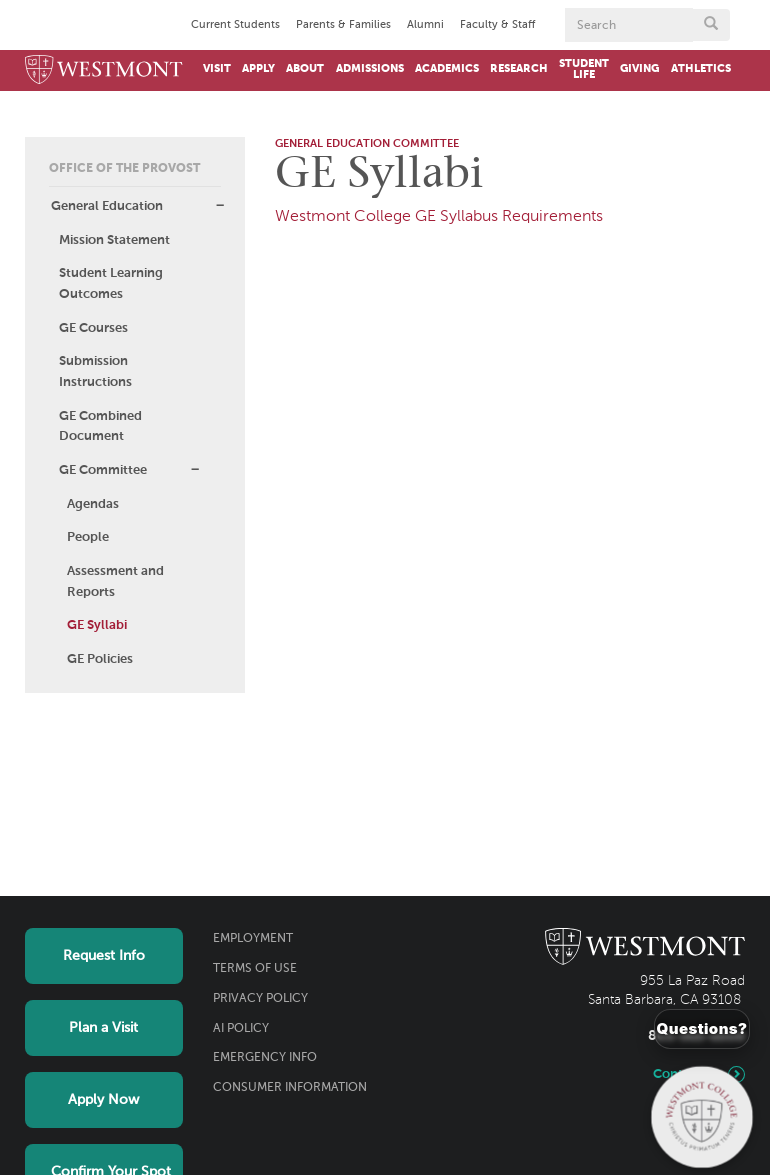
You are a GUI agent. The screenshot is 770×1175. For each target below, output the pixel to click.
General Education (107, 206)
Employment (253, 939)
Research (519, 69)
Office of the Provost (124, 169)
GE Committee (103, 470)
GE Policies (100, 659)
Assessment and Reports (115, 582)
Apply (258, 69)
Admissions (370, 69)
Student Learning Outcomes (111, 284)
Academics (447, 69)
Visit (217, 69)
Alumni (425, 25)
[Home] (104, 70)
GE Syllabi (97, 625)
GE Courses (93, 328)
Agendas (93, 504)
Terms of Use (255, 969)
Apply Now (103, 1100)
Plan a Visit (103, 1028)
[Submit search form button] (711, 25)
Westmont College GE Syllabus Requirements (439, 217)
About (305, 69)
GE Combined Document (100, 427)
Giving (639, 69)
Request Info (104, 956)
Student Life (584, 69)
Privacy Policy (260, 999)
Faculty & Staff (497, 25)
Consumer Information (290, 1088)
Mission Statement (114, 240)
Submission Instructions (95, 372)
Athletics (701, 69)
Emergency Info (265, 1058)
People (88, 537)
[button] (220, 206)
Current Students (235, 25)
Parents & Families (343, 25)
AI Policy (241, 1029)
